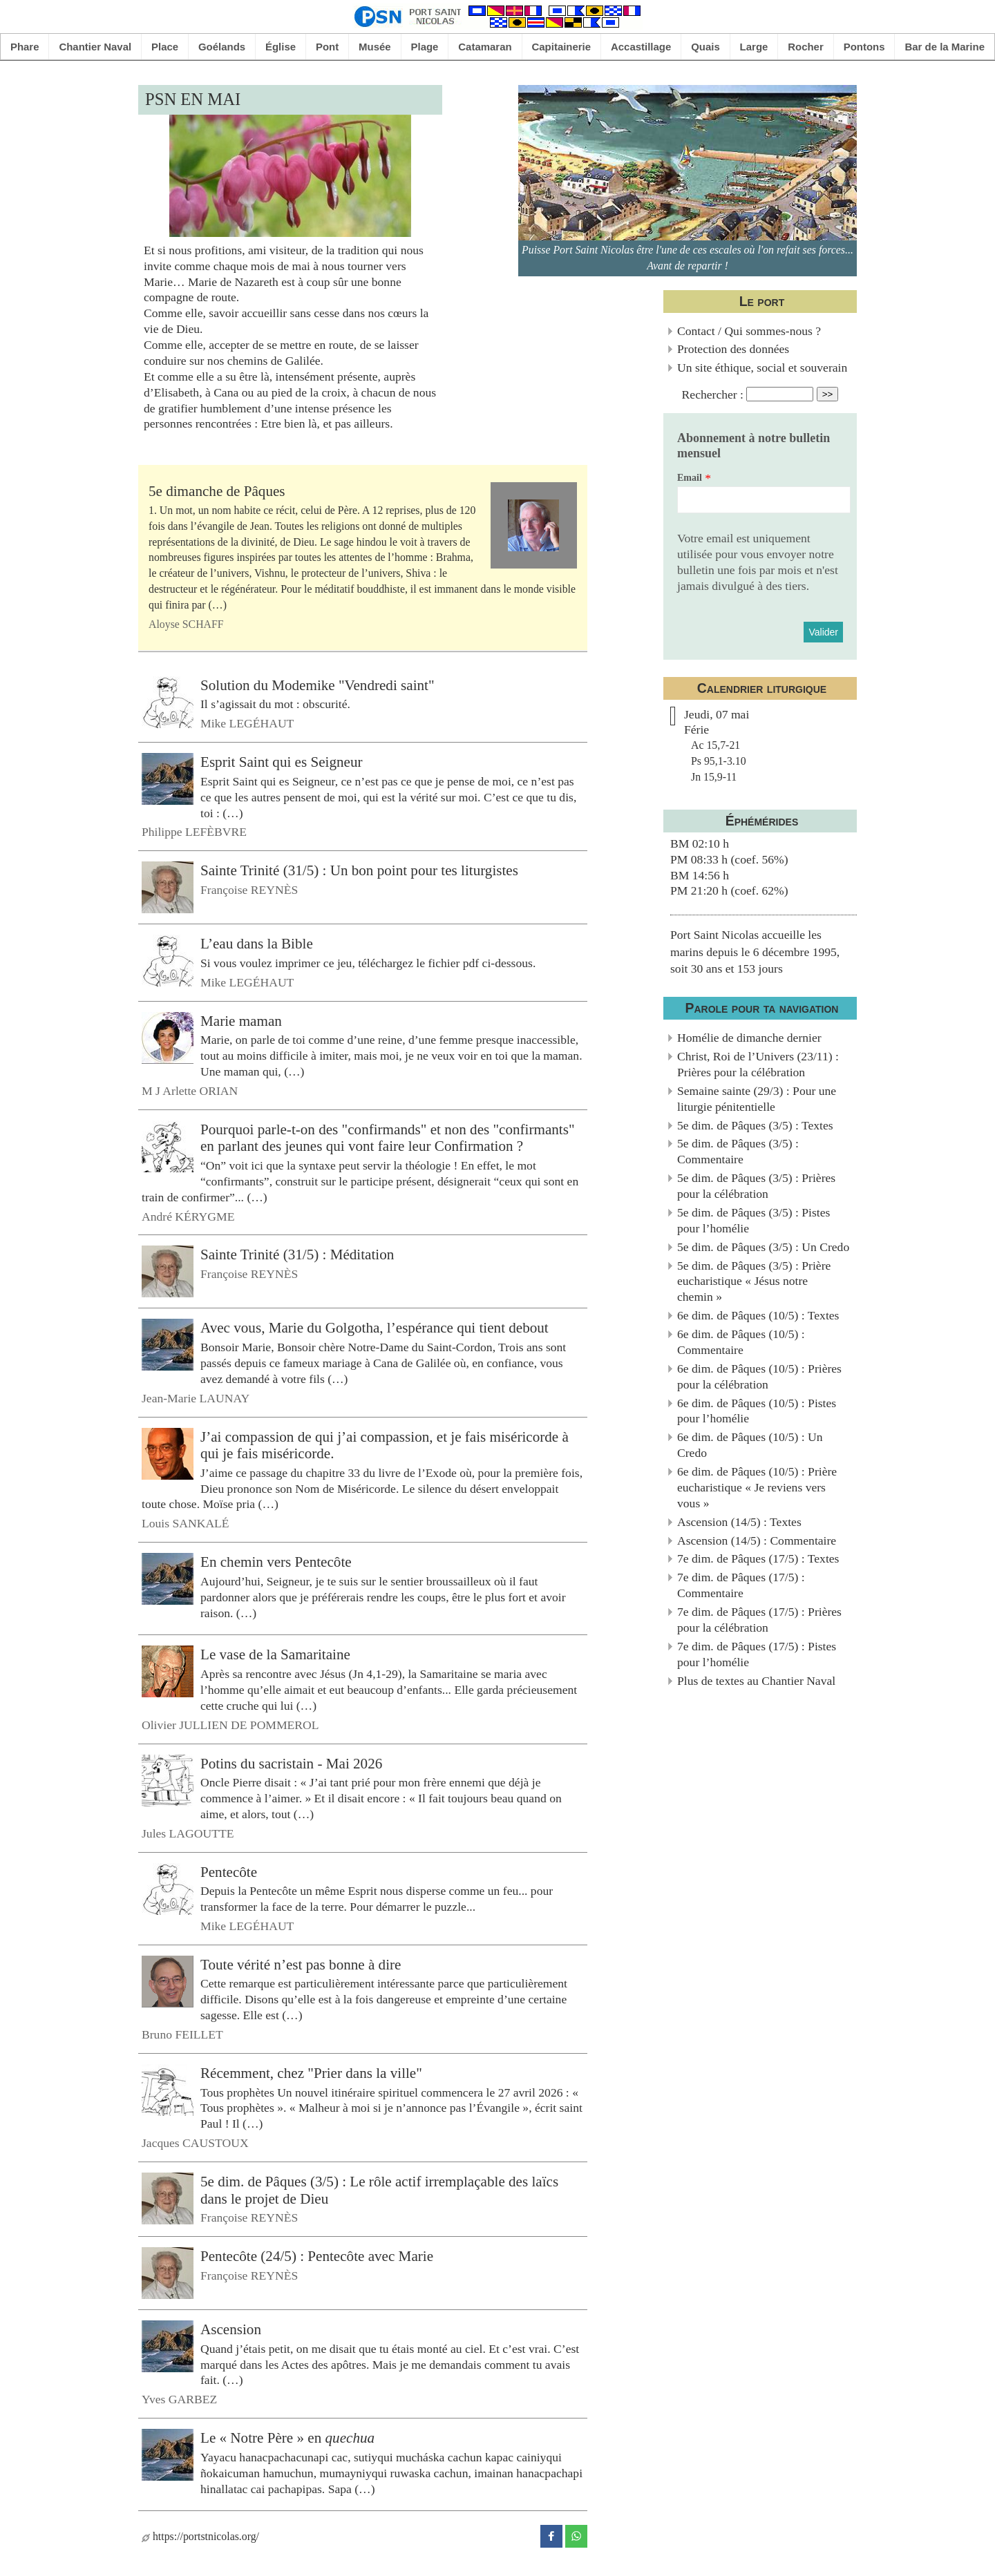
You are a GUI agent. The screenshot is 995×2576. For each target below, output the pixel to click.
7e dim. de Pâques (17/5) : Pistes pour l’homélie (756, 1654)
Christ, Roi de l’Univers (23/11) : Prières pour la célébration (758, 1064)
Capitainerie (561, 47)
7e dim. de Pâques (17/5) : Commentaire (741, 1585)
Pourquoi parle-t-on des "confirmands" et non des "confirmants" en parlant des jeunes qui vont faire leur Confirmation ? (387, 1137)
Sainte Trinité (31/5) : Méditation (297, 1254)
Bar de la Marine (944, 47)
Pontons (864, 47)
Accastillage (641, 47)
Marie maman (241, 1020)
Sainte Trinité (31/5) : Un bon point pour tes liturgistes (359, 870)
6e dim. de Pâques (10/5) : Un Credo (750, 1445)
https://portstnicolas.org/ (200, 2536)
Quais (705, 47)
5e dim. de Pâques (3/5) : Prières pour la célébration (756, 1186)
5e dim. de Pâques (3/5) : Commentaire (738, 1151)
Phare (24, 47)
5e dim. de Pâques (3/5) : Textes (755, 1125)
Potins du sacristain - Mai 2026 (291, 1763)
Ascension (230, 2329)
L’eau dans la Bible (256, 943)
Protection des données (733, 349)
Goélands (221, 47)
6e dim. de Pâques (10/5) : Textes (758, 1315)
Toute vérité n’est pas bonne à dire (300, 1964)
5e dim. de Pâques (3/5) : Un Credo (763, 1247)
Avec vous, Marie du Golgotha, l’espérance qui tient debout (374, 1327)
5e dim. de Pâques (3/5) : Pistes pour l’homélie (753, 1220)
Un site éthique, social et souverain (762, 367)
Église (280, 47)
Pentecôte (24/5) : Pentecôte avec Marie (316, 2256)
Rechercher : (712, 394)
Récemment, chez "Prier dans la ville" (311, 2073)
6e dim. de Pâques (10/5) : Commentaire (741, 1342)
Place (164, 47)
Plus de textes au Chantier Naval (756, 1681)
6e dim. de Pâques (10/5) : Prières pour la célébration (759, 1376)
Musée (375, 47)
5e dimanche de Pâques (217, 491)
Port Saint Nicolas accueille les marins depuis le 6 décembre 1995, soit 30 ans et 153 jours (755, 951)
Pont (327, 47)
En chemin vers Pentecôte (276, 1562)
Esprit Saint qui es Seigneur (281, 762)
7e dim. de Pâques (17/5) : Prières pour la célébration (759, 1619)
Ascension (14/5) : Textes (739, 1522)
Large (754, 47)
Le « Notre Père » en (287, 2438)
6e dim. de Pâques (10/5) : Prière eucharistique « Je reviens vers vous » (757, 1487)
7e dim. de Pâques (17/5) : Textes (758, 1558)
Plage (425, 47)
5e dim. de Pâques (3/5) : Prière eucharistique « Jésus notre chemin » (754, 1281)
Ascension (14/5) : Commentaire (756, 1540)
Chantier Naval (95, 47)
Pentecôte (228, 1871)
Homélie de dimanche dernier (749, 1037)
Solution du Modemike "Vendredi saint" (317, 685)
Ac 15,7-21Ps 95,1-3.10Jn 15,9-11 (718, 761)
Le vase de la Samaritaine (275, 1654)
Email (689, 478)
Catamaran (484, 47)
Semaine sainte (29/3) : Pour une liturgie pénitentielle (756, 1099)
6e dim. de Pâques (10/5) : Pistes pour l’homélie (756, 1411)
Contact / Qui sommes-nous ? (749, 331)
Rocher (806, 47)
